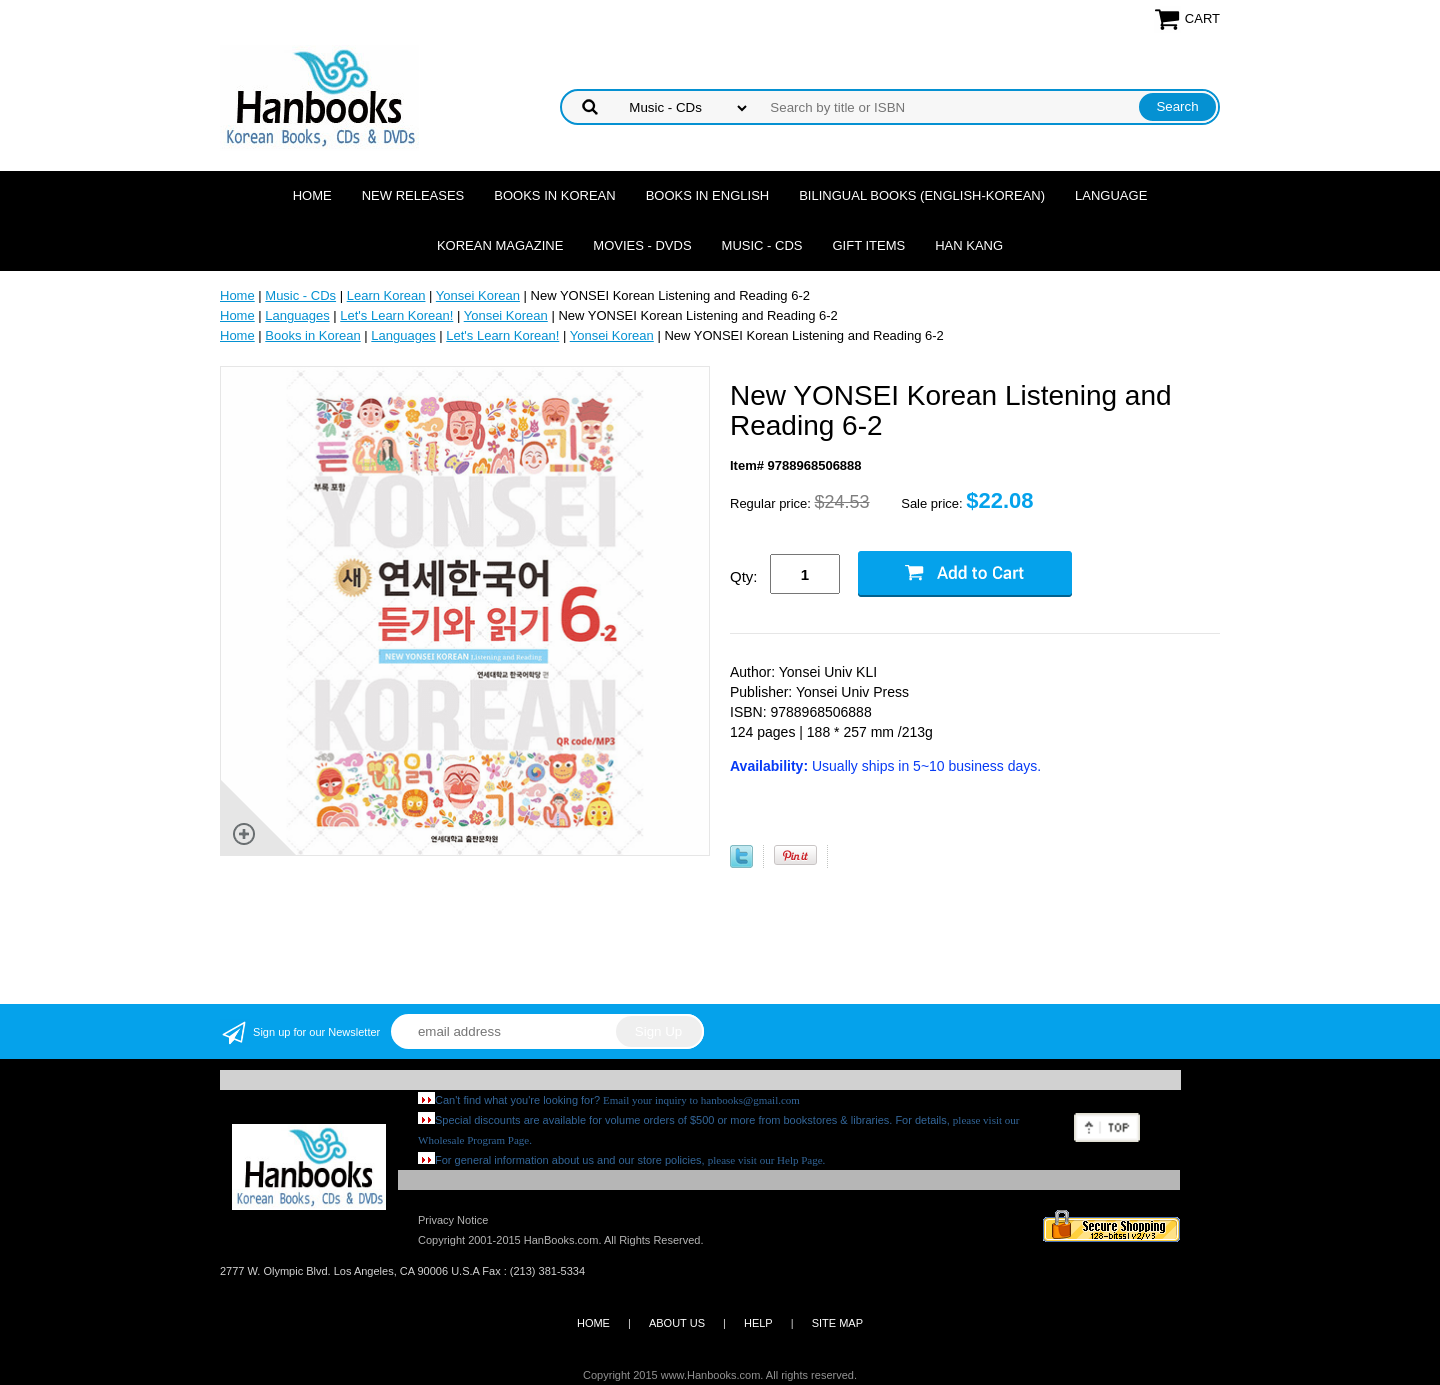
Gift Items (868, 245)
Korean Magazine (500, 245)
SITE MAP (837, 1323)
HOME (593, 1323)
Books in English (708, 195)
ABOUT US (677, 1323)
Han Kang (969, 245)
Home (312, 195)
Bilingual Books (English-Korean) (922, 195)
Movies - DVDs (642, 245)
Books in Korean (554, 195)
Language (1111, 195)
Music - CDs (762, 245)
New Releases (413, 195)
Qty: (744, 576)
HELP (758, 1323)
